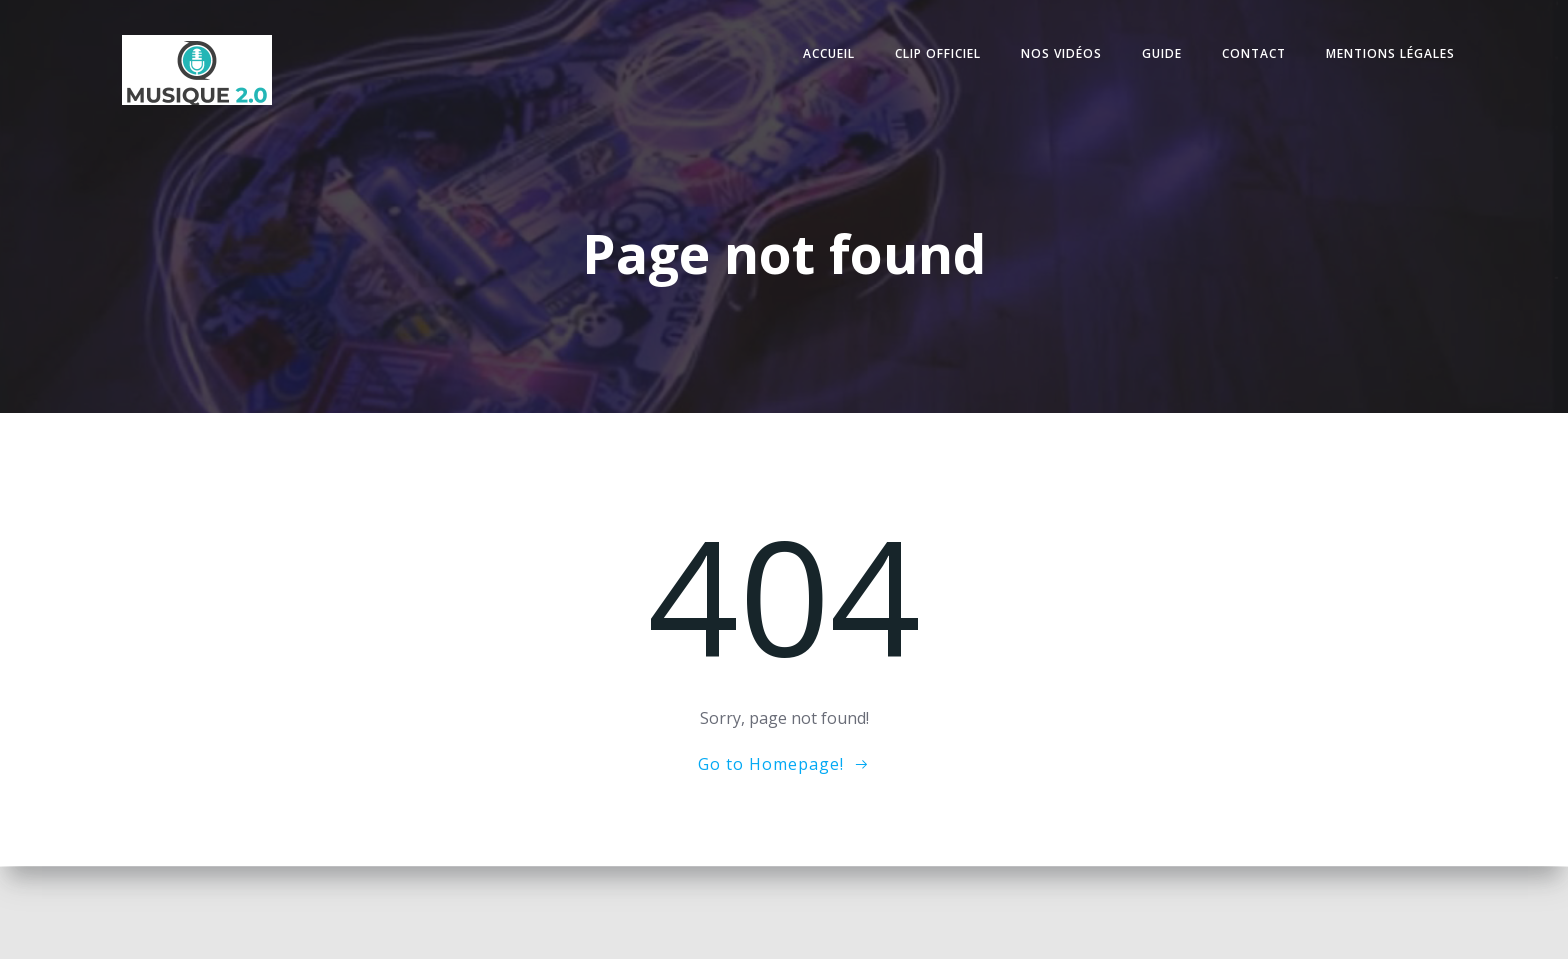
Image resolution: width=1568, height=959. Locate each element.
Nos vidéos (1060, 53)
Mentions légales (1389, 53)
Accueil (828, 53)
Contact (1253, 53)
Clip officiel (937, 53)
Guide (1161, 53)
